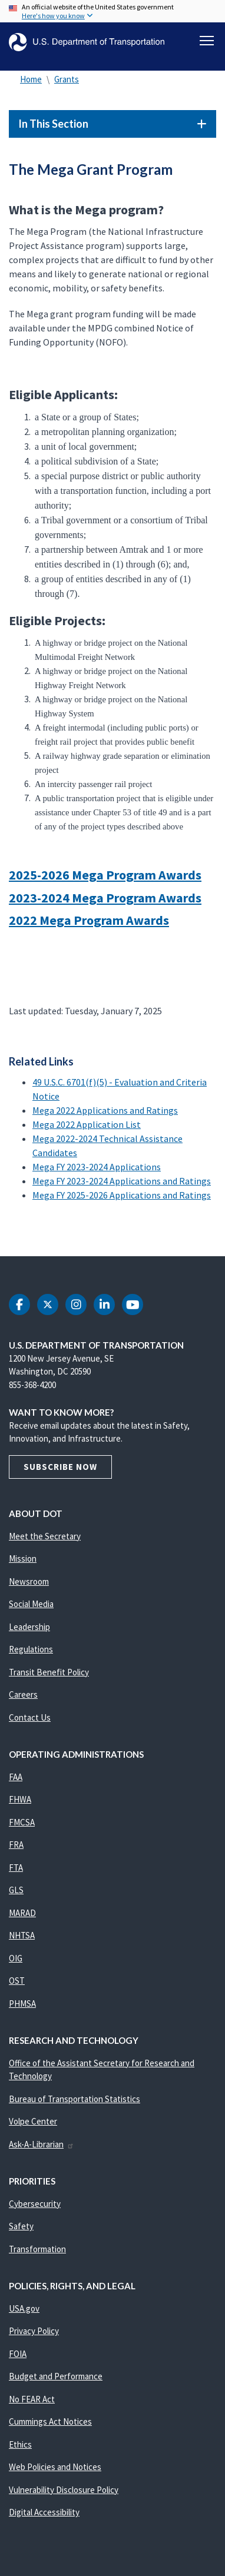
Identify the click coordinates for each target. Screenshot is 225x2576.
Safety (21, 2226)
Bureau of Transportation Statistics (74, 2098)
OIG (15, 1958)
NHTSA (22, 1935)
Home (31, 79)
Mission (23, 1558)
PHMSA (22, 2003)
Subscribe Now (60, 1466)
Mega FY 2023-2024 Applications (96, 1167)
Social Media (31, 1603)
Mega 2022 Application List (86, 1124)
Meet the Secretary (45, 1536)
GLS (16, 1890)
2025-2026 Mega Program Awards (105, 875)
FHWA (20, 1799)
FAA (15, 1776)
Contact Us (30, 1717)
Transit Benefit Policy (49, 1672)
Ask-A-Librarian (41, 2144)
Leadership (29, 1626)
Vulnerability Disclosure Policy (63, 2489)
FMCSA (22, 1822)
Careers (23, 1694)
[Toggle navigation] (207, 40)
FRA (16, 1844)
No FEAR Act (32, 2399)
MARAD (22, 1912)
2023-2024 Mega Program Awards (105, 897)
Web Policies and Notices (55, 2466)
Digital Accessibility (44, 2512)
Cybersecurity (35, 2203)
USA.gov (24, 2308)
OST (17, 1980)
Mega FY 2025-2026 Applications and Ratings (121, 1195)
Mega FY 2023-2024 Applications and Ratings (121, 1181)
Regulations (31, 1649)
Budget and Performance (55, 2376)
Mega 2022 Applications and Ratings (105, 1110)
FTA (16, 1867)
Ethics (20, 2444)
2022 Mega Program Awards (89, 920)
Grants (66, 79)
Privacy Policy (34, 2330)
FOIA (18, 2353)
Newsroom (29, 1581)
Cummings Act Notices (50, 2421)
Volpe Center (33, 2121)
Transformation (37, 2249)
